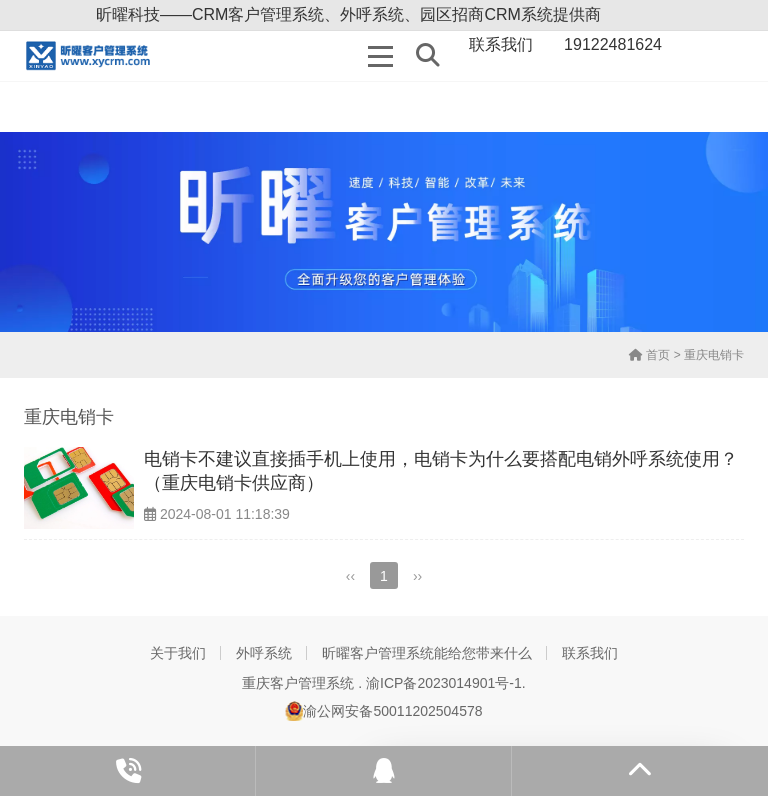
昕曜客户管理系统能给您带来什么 (427, 653)
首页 (649, 355)
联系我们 (590, 653)
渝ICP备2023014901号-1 (444, 683)
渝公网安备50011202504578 (383, 711)
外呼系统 (264, 653)
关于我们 (178, 653)
